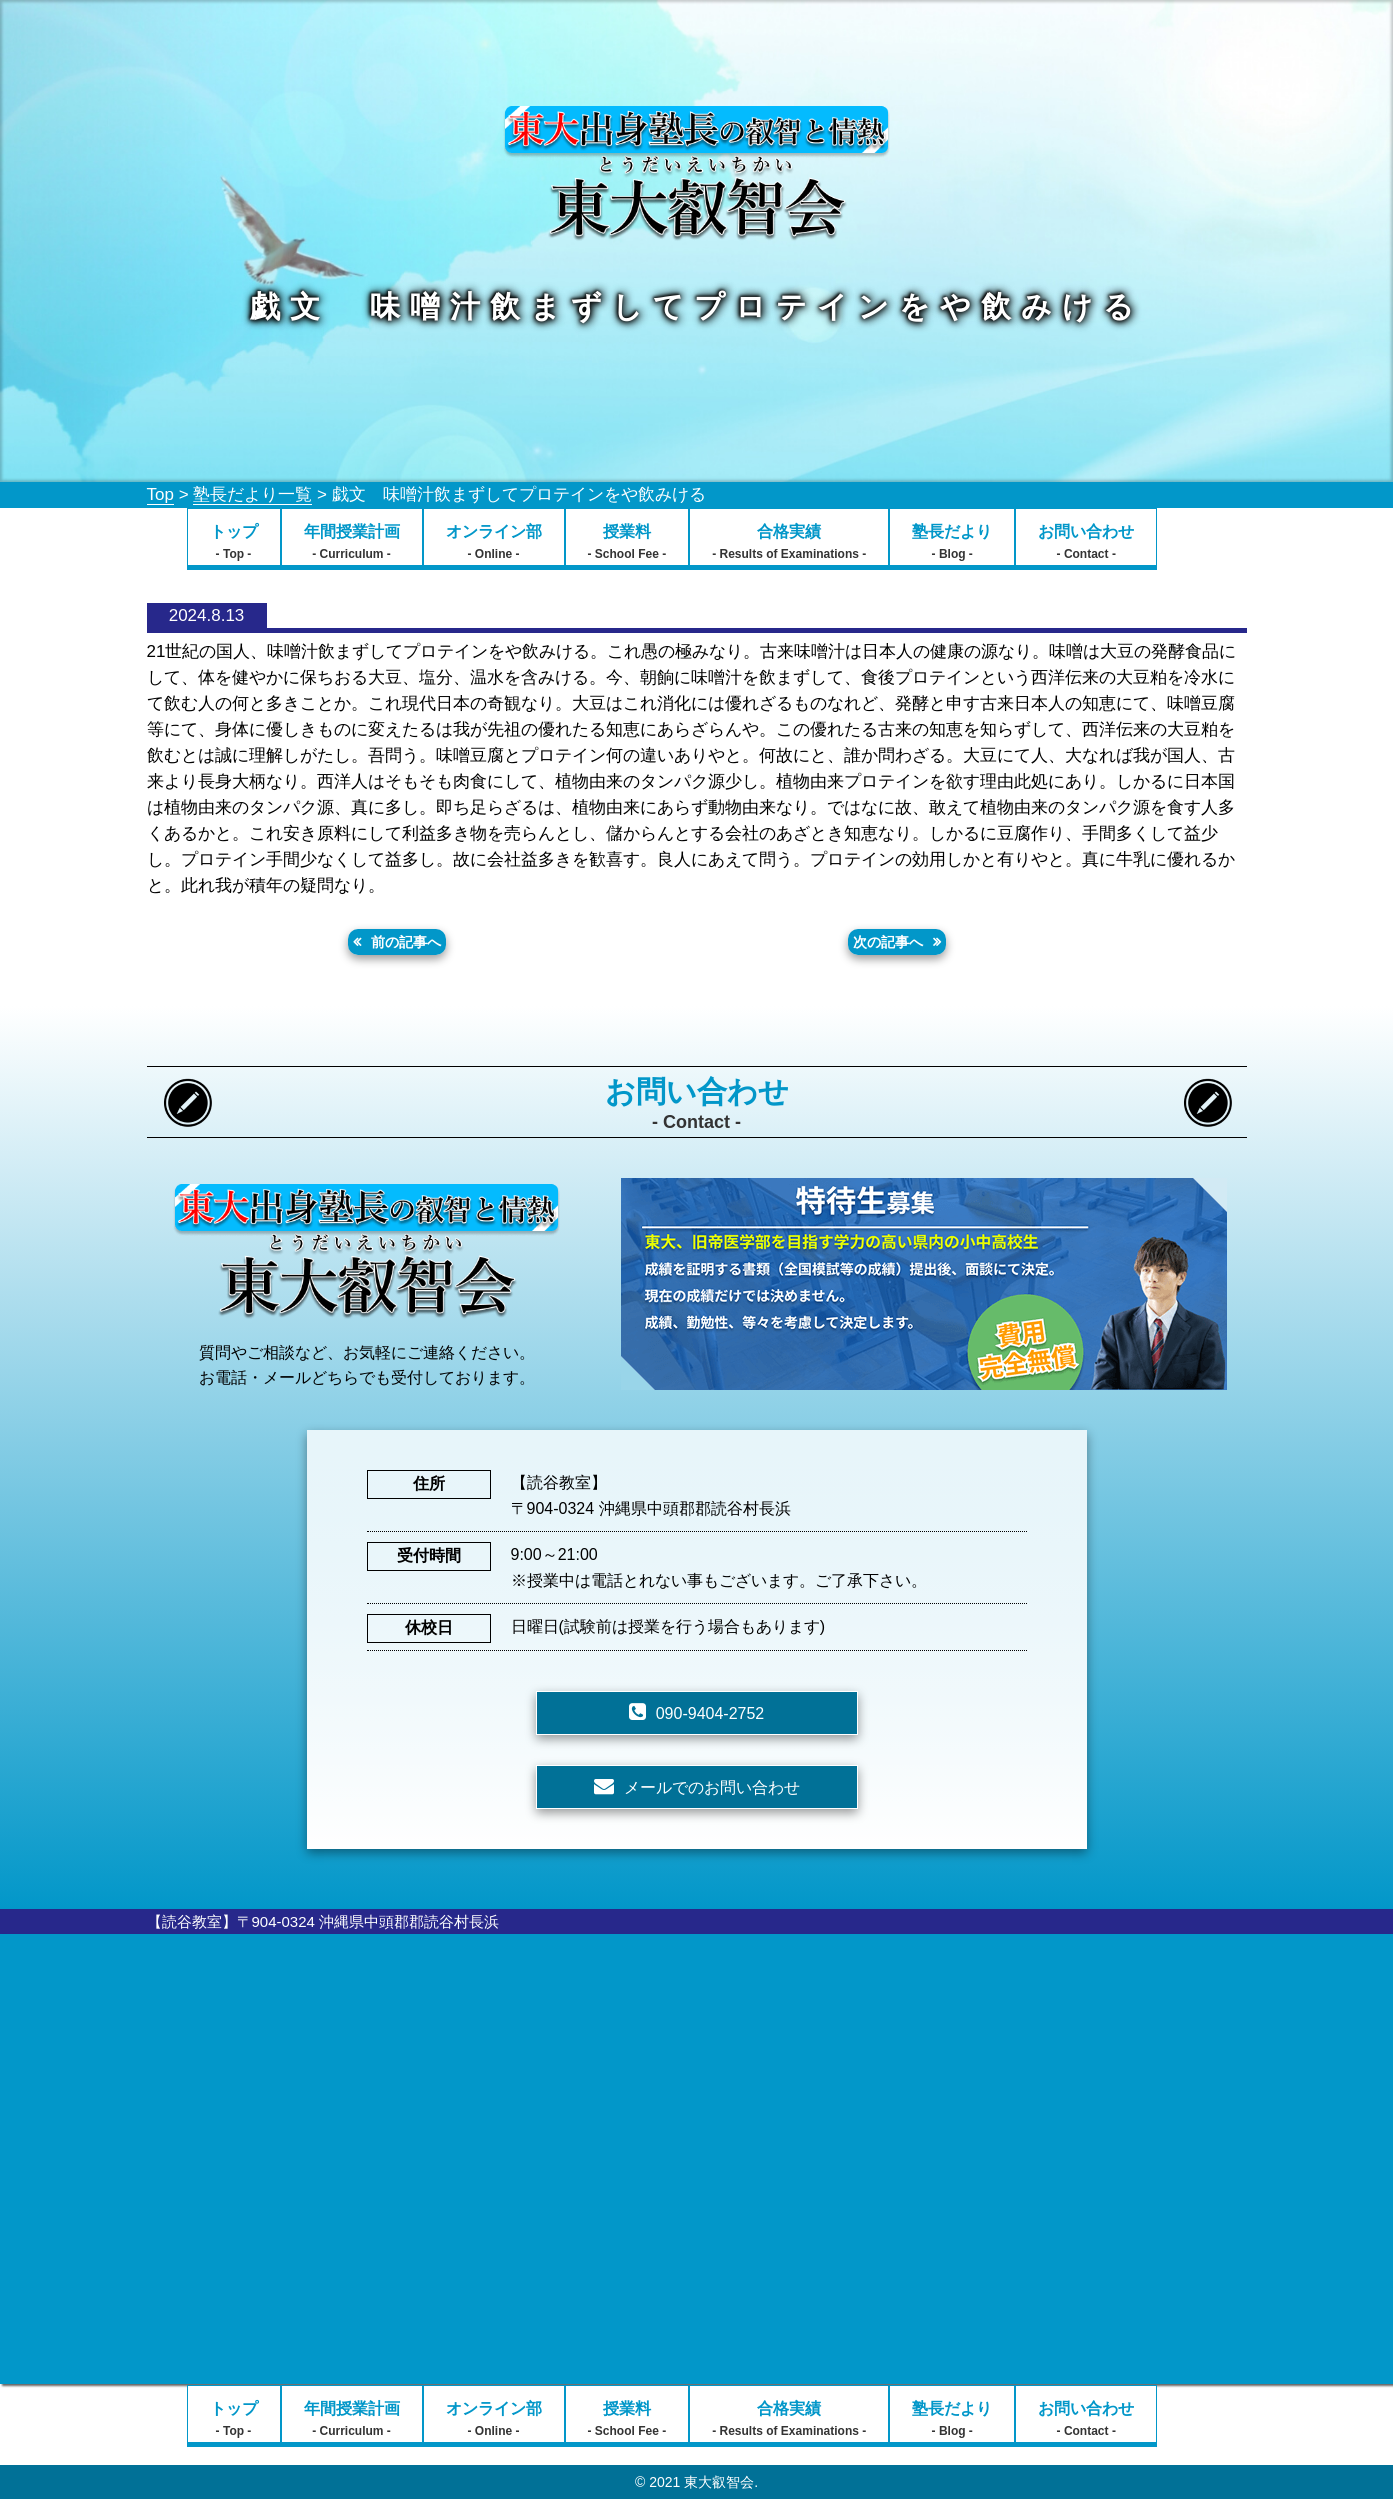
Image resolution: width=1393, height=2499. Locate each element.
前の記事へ (406, 942)
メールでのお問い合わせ (712, 1787)
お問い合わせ (1086, 542)
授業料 (627, 542)
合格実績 (789, 542)
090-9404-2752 (710, 1713)
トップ (234, 542)
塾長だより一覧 (252, 494)
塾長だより (952, 542)
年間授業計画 (352, 542)
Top (160, 494)
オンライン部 (494, 542)
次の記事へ (888, 942)
